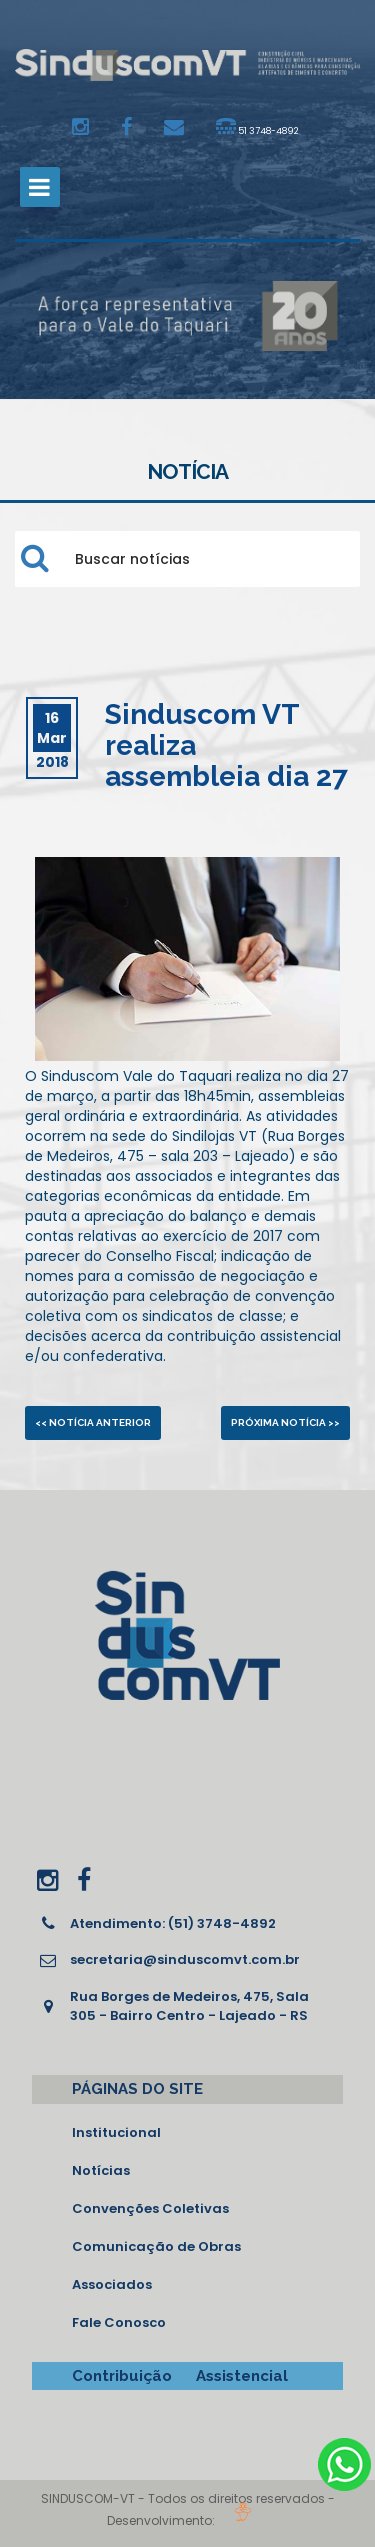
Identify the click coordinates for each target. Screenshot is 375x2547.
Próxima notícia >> (285, 1422)
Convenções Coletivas (150, 2208)
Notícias (101, 2170)
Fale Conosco (119, 2322)
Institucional (116, 2132)
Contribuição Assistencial (180, 2376)
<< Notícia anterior (93, 1422)
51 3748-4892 (257, 127)
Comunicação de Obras (156, 2246)
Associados (112, 2284)
